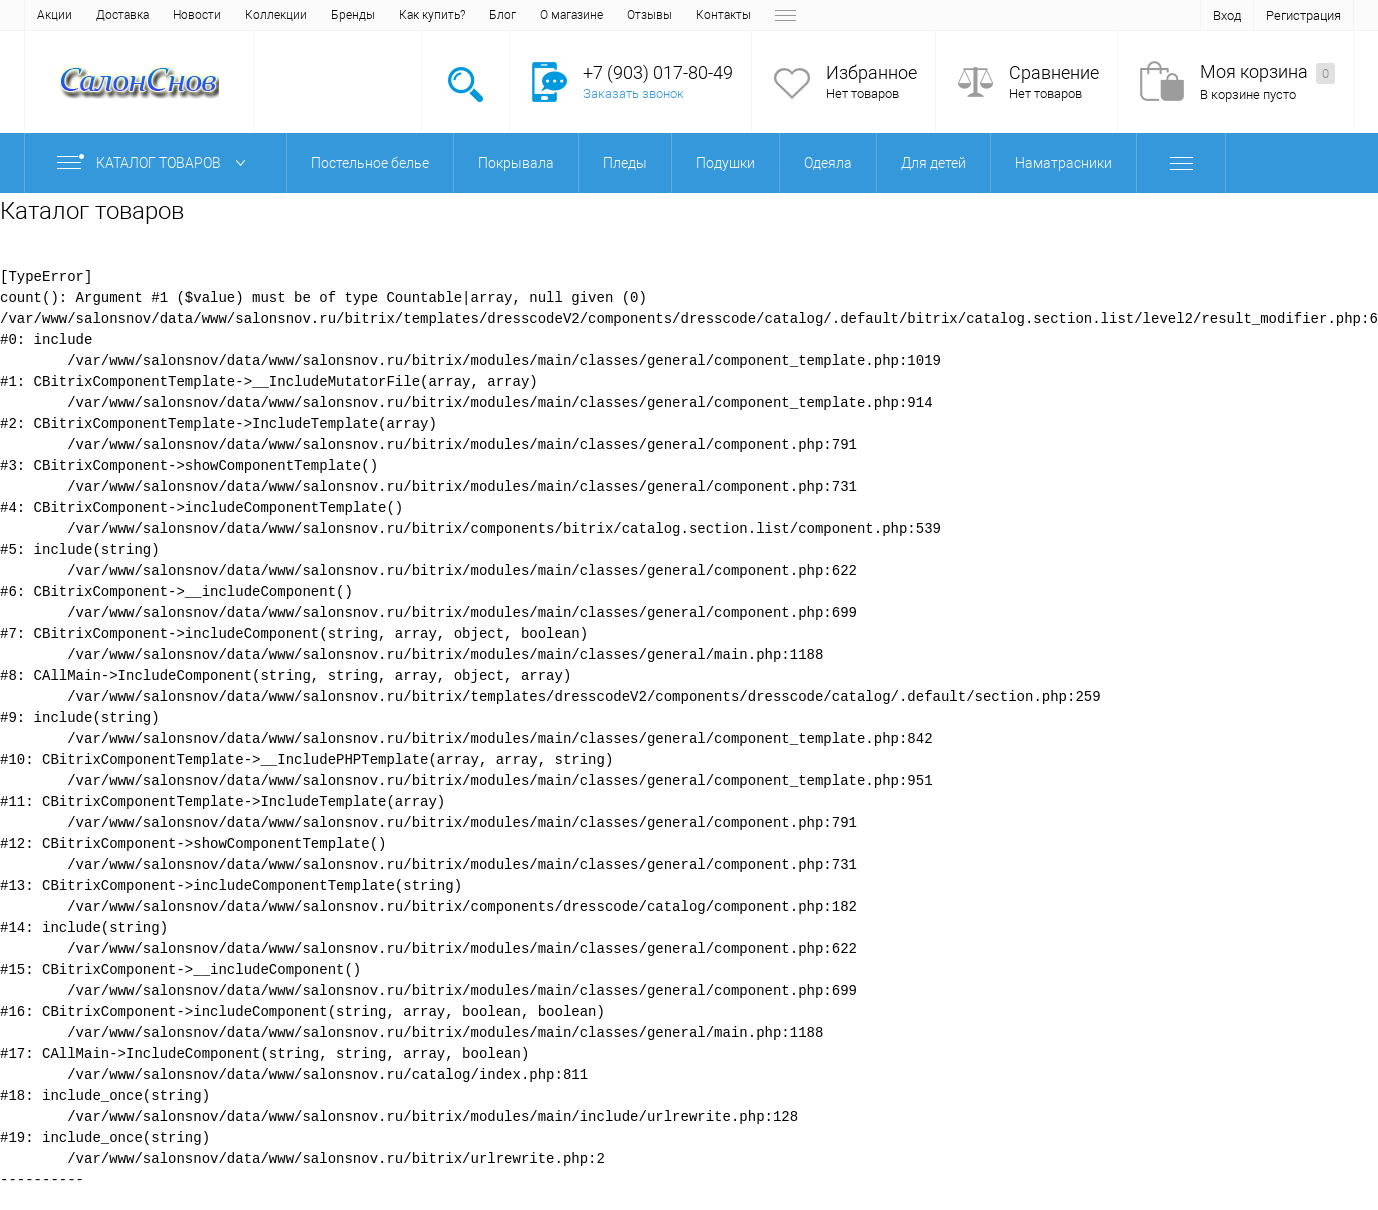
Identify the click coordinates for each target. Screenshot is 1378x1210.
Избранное (871, 72)
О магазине (571, 15)
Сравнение (1054, 72)
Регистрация (1303, 15)
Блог (502, 15)
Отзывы (649, 15)
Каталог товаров (155, 163)
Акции (54, 15)
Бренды (353, 15)
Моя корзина (1267, 72)
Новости (197, 15)
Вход (1227, 15)
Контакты (723, 15)
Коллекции (276, 15)
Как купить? (432, 15)
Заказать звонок (633, 93)
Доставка (122, 15)
